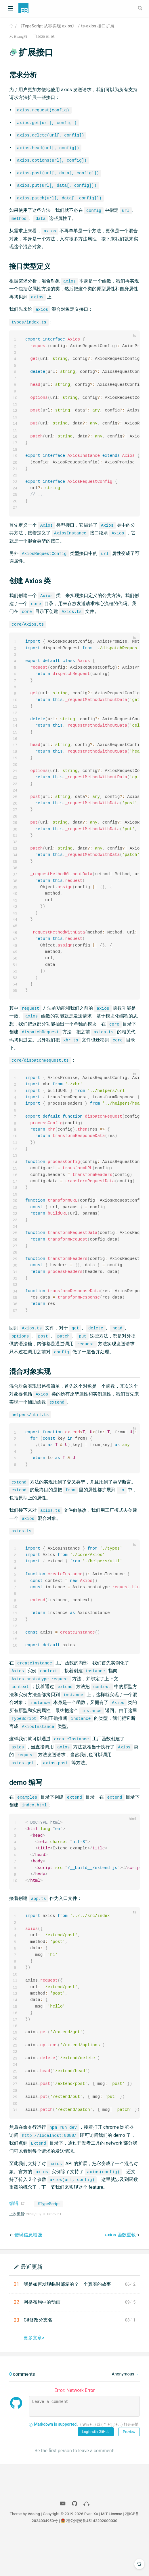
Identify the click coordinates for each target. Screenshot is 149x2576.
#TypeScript (48, 2244)
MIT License (111, 2554)
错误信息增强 (28, 2275)
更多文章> (34, 2378)
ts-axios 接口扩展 (97, 26)
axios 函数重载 (120, 2275)
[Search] (141, 8)
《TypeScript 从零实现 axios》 (47, 26)
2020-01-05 (46, 36)
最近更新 (32, 2306)
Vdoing (34, 2554)
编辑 (13, 2243)
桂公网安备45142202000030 (91, 2561)
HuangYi (20, 36)
